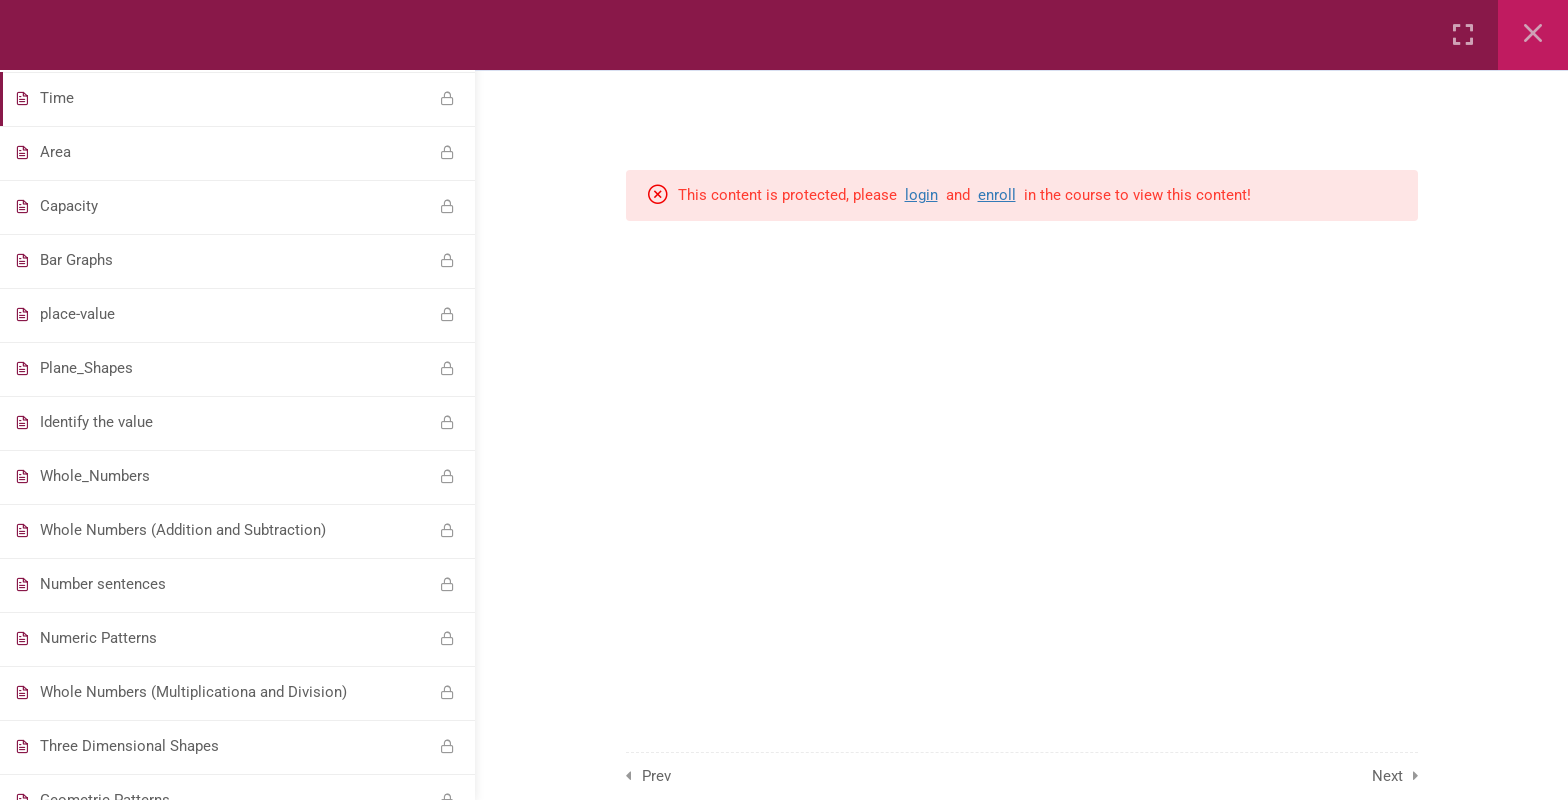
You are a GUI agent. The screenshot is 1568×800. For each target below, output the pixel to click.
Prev (656, 776)
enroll (997, 195)
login (921, 195)
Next (1387, 776)
